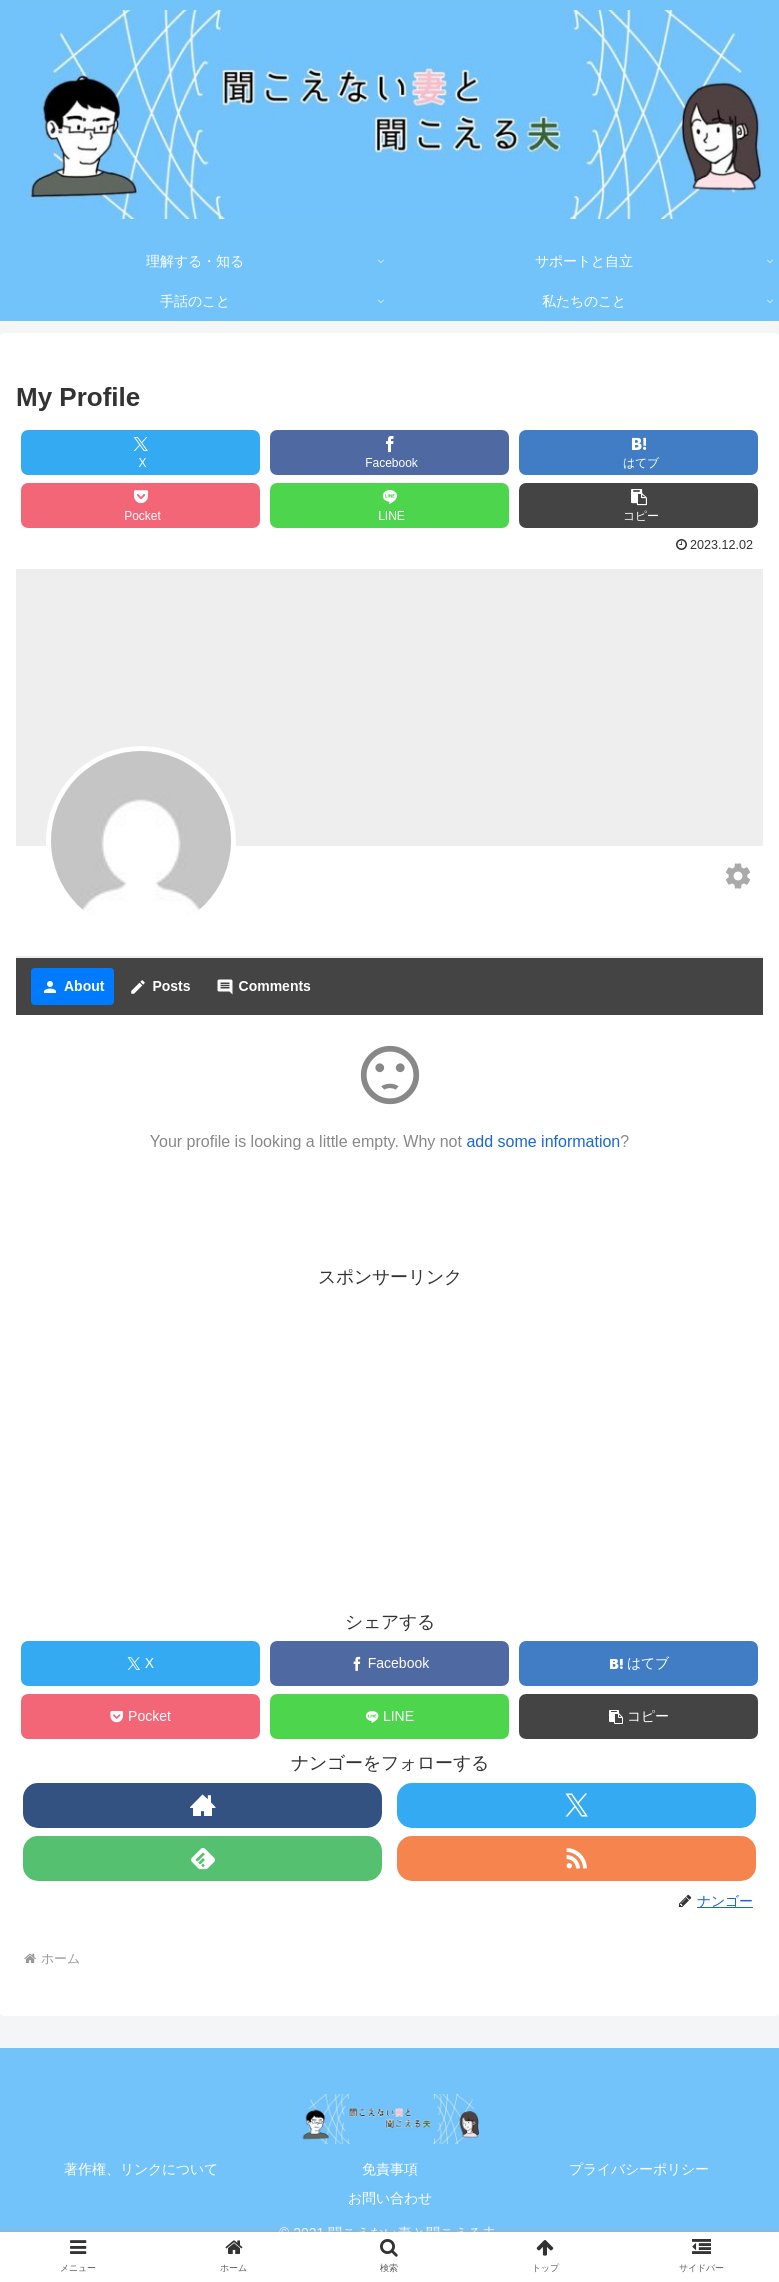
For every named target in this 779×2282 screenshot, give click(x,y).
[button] (638, 505)
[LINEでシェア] (389, 505)
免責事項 (390, 2169)
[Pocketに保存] (140, 505)
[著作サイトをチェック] (202, 1805)
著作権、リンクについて (141, 2169)
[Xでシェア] (140, 452)
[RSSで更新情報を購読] (576, 1858)
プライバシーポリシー (639, 2169)
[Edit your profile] (738, 878)
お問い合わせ (390, 2198)
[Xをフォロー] (576, 1805)
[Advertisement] (390, 1434)
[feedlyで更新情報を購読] (202, 1858)
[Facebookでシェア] (389, 452)
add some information (543, 1141)
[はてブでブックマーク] (638, 452)
